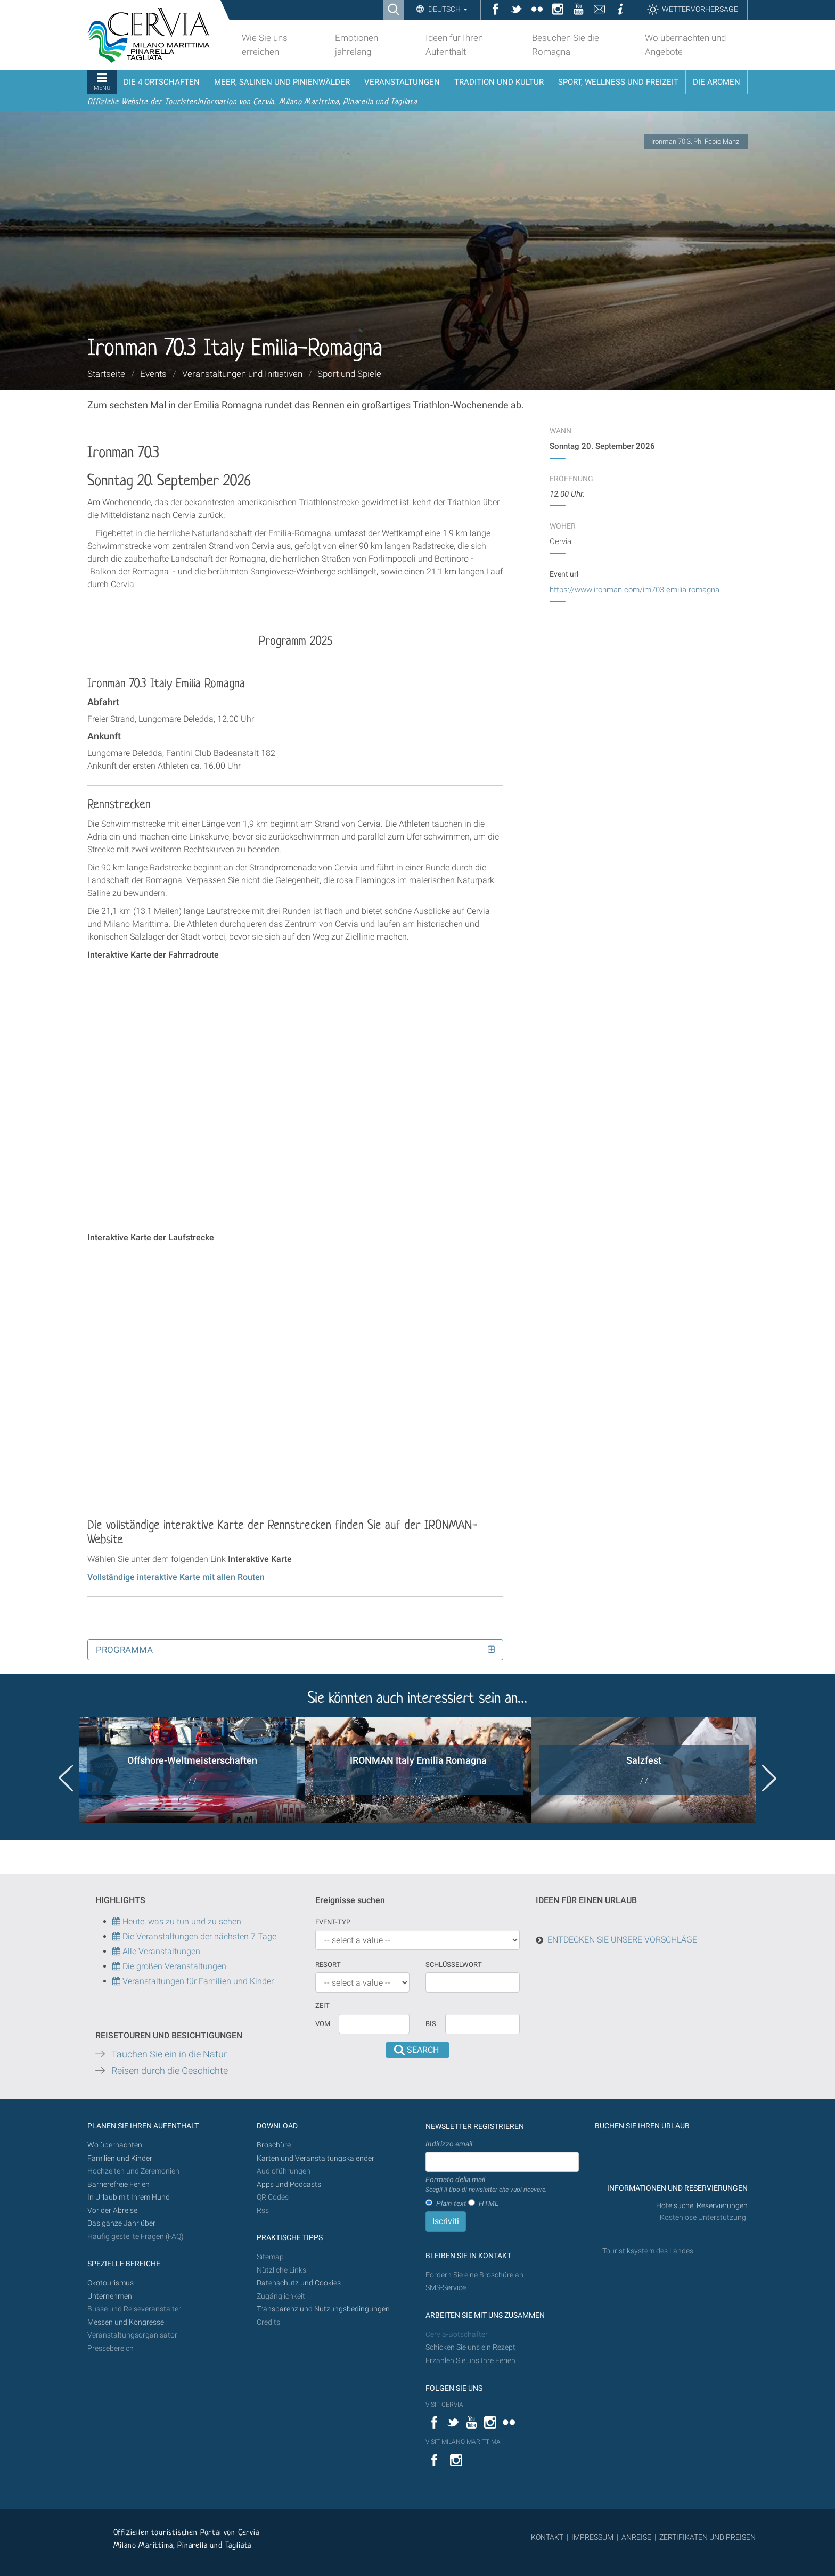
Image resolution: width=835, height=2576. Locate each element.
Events (153, 373)
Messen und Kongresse (125, 2322)
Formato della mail (486, 2184)
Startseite (106, 373)
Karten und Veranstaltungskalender (315, 2158)
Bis (430, 2024)
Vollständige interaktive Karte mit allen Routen (176, 1577)
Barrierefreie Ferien (119, 2184)
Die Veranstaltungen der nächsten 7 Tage (194, 1936)
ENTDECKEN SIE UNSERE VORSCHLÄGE (622, 1940)
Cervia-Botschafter (456, 2334)
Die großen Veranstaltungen (173, 1966)
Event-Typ (332, 1922)
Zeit (322, 2006)
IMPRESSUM (592, 2537)
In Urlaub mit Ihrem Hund (128, 2197)
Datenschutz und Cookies (299, 2282)
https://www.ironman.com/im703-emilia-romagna (634, 590)
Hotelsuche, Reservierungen (702, 2205)
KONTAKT (547, 2537)
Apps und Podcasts (289, 2184)
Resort (328, 1965)
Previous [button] (66, 1778)
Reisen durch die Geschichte (169, 2070)
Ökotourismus (110, 2282)
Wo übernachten (114, 2145)
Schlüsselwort (453, 1965)
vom (322, 2024)
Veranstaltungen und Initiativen (242, 373)
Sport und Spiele (349, 373)
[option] (192, 1770)
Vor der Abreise (112, 2210)
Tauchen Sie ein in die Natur (169, 2054)
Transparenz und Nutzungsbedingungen (323, 2309)
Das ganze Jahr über (121, 2223)
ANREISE (636, 2537)
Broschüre (274, 2145)
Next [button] (769, 1778)
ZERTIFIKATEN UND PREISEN (707, 2537)
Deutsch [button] (447, 9)
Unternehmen (109, 2296)
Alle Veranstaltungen (156, 1951)
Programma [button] (124, 1649)
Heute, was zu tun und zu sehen (176, 1921)
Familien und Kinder (119, 2158)
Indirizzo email (448, 2143)
